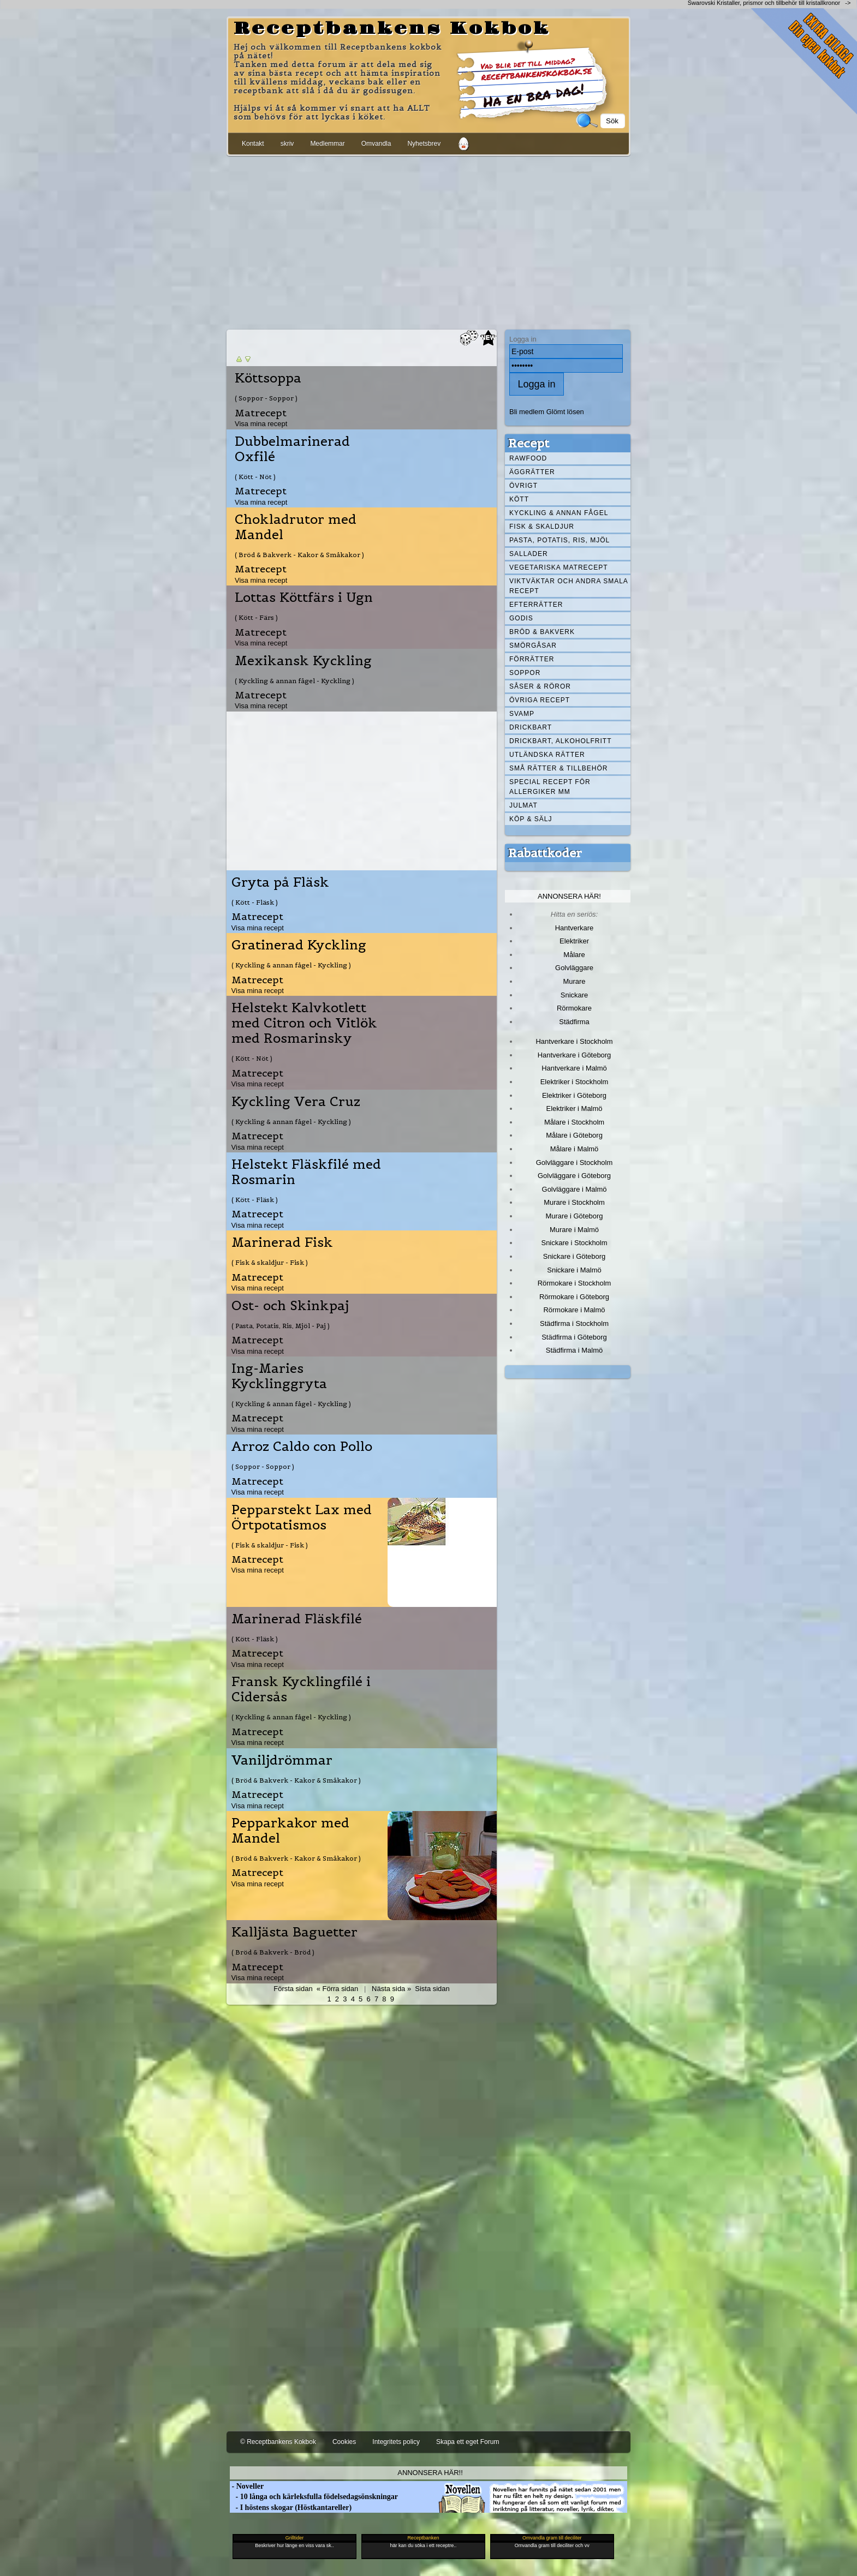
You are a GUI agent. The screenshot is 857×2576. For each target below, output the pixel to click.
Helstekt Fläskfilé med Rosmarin (306, 1172)
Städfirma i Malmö (574, 1350)
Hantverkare (574, 928)
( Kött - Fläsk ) (254, 902)
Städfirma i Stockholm (574, 1323)
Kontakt (253, 143)
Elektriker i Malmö (574, 1108)
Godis (521, 618)
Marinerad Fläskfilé (296, 1619)
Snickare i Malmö (574, 1270)
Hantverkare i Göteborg (574, 1055)
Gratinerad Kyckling (298, 945)
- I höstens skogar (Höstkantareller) (291, 2507)
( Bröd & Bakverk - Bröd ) (272, 1952)
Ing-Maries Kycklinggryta (279, 1376)
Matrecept (261, 413)
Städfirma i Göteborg (574, 1337)
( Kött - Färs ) (256, 617)
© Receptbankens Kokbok (278, 2442)
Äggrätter (532, 472)
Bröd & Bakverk (542, 632)
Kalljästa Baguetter (294, 1932)
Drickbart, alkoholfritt (560, 741)
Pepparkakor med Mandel (290, 1830)
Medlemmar (327, 143)
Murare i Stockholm (574, 1202)
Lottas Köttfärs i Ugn (304, 597)
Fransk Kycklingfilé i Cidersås (301, 1689)
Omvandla (376, 143)
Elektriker (574, 941)
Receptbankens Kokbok (392, 29)
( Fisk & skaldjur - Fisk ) (269, 1262)
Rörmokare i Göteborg (574, 1297)
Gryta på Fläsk (280, 882)
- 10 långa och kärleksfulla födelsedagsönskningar (314, 2497)
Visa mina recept (261, 424)
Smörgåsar (533, 645)
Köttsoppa (268, 378)
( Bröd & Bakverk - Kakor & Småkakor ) (299, 555)
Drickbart (530, 727)
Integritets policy (396, 2442)
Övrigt (523, 485)
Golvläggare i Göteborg (574, 1176)
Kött (519, 499)
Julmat (523, 805)
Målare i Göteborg (574, 1135)
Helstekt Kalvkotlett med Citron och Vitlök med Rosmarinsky (304, 1023)
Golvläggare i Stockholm (574, 1162)
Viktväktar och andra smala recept (568, 586)
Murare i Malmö (574, 1230)
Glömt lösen (565, 412)
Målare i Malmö (574, 1149)
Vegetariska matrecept (558, 567)
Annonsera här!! (429, 2473)
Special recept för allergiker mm (550, 787)
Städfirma (574, 1022)
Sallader (528, 554)
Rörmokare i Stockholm (574, 1283)
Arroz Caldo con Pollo (301, 1446)
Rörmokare (574, 1008)
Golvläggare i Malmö (574, 1189)
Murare (574, 981)
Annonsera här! (569, 896)
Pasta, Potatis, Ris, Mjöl (559, 540)
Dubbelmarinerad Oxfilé (292, 449)
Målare (574, 955)
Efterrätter (536, 604)
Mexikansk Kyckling (303, 660)
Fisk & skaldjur (541, 526)
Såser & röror (540, 686)
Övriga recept (539, 700)
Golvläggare (574, 968)
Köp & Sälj (530, 819)
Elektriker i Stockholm (574, 1082)
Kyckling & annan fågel (558, 513)
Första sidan (292, 1989)
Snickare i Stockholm (574, 1243)
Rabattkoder (545, 852)
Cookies (344, 2442)
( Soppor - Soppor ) (266, 398)
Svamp (521, 714)
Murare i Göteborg (574, 1216)
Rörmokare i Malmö (574, 1310)
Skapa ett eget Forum (467, 2442)
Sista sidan (432, 1989)
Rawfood (528, 458)
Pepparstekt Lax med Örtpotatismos (301, 1517)
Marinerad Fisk (282, 1242)
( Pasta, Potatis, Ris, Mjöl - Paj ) (280, 1326)
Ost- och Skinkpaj (290, 1305)
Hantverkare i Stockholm (573, 1041)
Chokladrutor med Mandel (295, 527)
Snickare (574, 995)
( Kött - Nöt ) (255, 477)
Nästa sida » (391, 1989)
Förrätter (531, 659)
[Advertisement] (428, 240)
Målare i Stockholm (574, 1122)
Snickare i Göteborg (574, 1256)
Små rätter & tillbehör (558, 768)
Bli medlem (526, 412)
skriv (287, 143)
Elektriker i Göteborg (574, 1095)
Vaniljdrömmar (281, 1760)
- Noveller (247, 2486)
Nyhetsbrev (424, 143)
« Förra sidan (337, 1989)
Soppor (524, 673)
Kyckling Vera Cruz (295, 1101)
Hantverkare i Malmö (574, 1068)
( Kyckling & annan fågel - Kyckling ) (294, 681)
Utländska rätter (547, 754)
